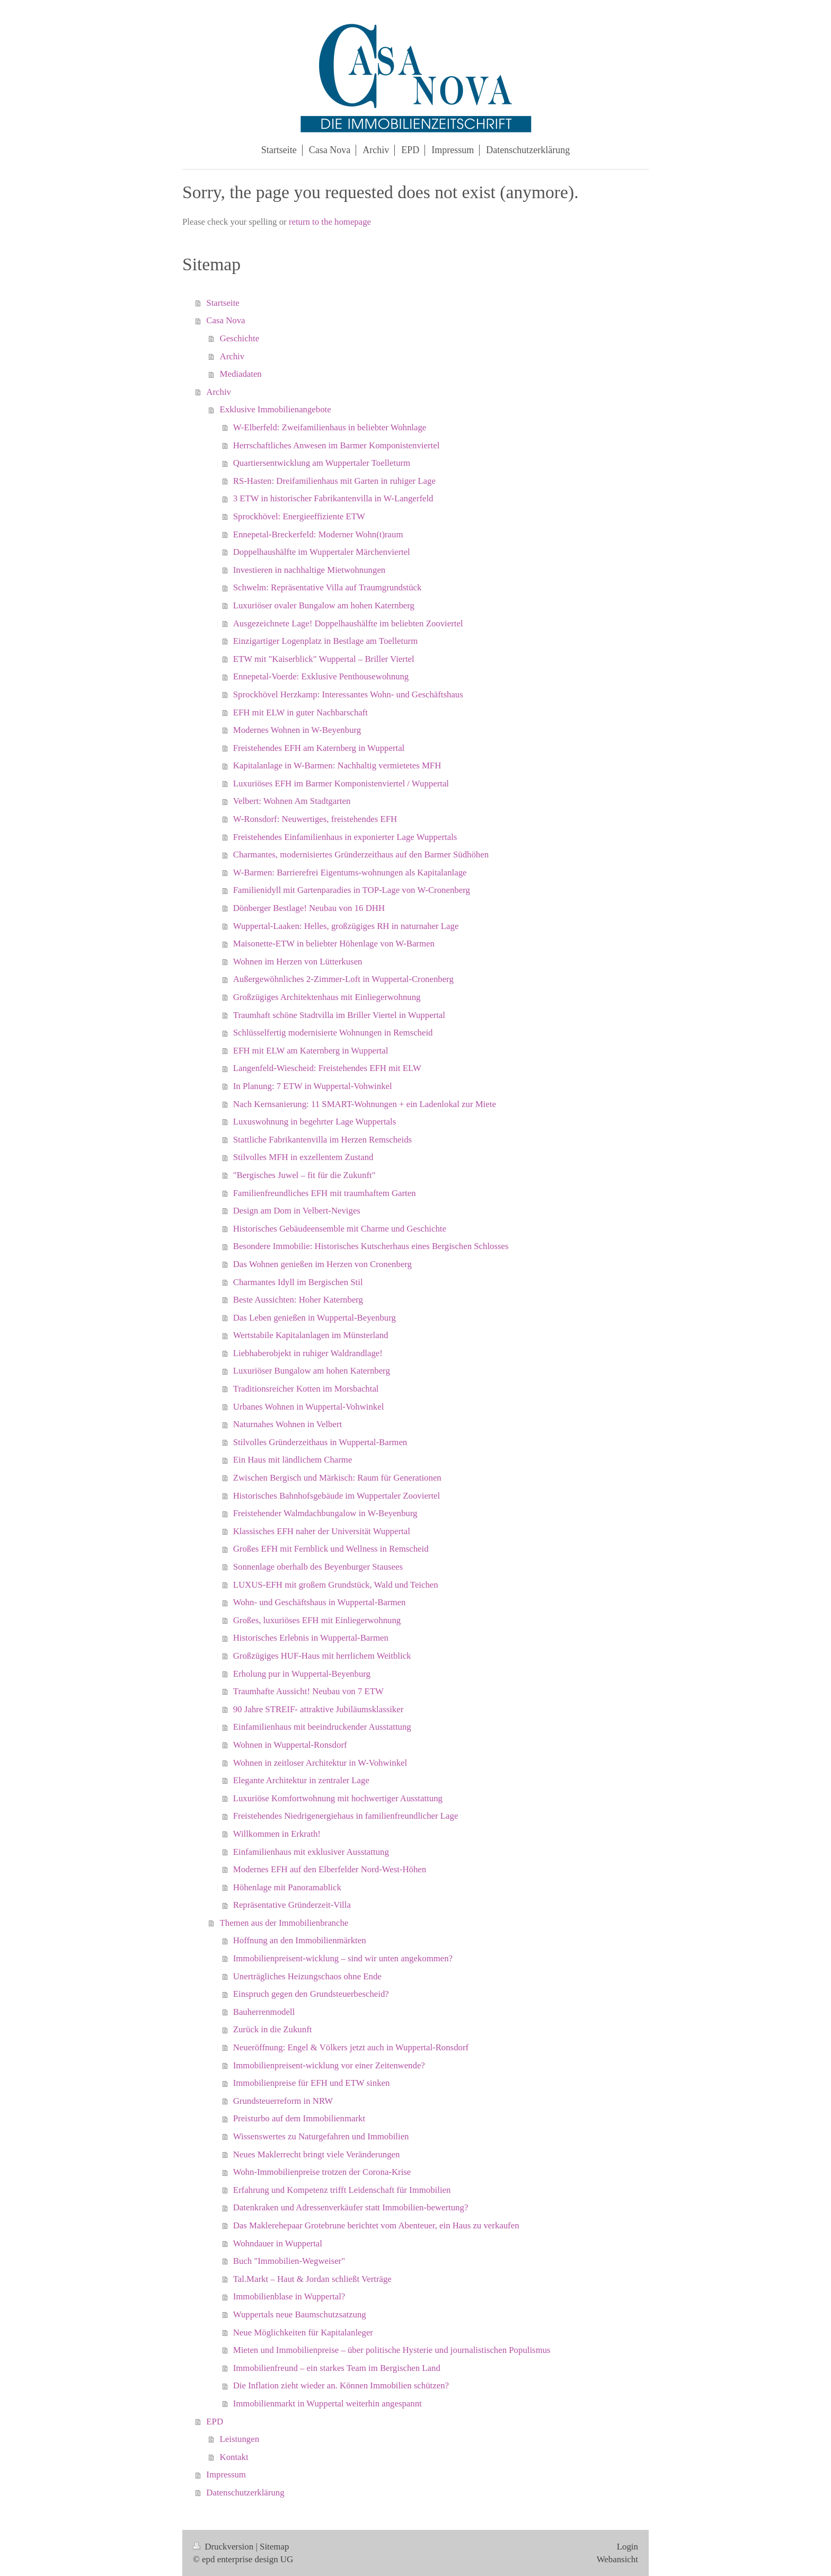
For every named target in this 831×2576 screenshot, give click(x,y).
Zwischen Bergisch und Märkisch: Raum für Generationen (337, 1478)
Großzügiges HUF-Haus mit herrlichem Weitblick (322, 1656)
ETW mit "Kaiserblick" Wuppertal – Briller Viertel (323, 659)
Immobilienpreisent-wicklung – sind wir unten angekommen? (343, 1958)
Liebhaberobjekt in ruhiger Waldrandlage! (308, 1353)
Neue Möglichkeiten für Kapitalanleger (303, 2332)
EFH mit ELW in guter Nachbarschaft (300, 712)
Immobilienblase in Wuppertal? (289, 2296)
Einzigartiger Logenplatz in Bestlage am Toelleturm (325, 641)
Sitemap (274, 2547)
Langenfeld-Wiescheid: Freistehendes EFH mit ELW (327, 1068)
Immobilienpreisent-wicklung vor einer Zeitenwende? (329, 2065)
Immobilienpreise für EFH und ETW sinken (311, 2083)
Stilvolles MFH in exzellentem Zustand (303, 1157)
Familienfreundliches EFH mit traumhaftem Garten (324, 1193)
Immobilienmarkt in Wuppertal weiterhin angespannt (327, 2403)
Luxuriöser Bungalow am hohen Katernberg (311, 1371)
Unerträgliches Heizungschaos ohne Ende (307, 1976)
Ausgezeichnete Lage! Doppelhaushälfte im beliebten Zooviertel (348, 623)
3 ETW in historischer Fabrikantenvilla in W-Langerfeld (333, 498)
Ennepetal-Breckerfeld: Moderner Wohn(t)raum (318, 534)
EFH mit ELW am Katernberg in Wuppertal (310, 1051)
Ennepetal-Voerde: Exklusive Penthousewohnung (321, 676)
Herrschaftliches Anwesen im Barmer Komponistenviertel (336, 445)
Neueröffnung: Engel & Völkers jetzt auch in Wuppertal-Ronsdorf (350, 2047)
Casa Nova (225, 320)
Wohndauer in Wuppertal (277, 2243)
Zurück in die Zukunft (272, 2029)
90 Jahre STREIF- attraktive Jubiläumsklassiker (318, 1709)
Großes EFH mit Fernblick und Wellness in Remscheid (331, 1549)
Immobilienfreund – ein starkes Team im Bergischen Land (336, 2368)
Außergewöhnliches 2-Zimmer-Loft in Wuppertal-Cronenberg (343, 979)
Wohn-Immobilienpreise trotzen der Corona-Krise (322, 2172)
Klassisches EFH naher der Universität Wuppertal (321, 1531)
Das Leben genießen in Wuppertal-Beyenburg (314, 1318)
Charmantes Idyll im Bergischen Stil (298, 1282)
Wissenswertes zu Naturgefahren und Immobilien (321, 2136)
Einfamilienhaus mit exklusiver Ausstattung (311, 1852)
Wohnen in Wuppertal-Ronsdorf (290, 1745)
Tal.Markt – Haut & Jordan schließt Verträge (312, 2279)
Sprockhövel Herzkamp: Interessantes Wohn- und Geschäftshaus (348, 694)
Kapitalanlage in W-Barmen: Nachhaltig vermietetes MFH (337, 765)
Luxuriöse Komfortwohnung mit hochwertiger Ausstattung (338, 1798)
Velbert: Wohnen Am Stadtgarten (292, 801)
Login (627, 2547)
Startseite (222, 303)
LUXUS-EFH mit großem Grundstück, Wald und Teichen (335, 1585)
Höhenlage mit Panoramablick (287, 1887)
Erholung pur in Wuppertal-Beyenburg (301, 1674)
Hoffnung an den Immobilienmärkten (299, 1940)
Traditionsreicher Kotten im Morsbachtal (306, 1389)
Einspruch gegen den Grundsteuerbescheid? (311, 1994)
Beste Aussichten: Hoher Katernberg (298, 1300)
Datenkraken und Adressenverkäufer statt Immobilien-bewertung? (350, 2207)
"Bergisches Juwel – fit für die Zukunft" (304, 1175)
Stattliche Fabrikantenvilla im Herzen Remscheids (322, 1140)
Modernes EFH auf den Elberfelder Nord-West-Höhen (329, 1869)
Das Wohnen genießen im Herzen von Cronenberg (322, 1264)
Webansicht (617, 2559)
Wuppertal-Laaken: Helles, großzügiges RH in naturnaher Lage (346, 926)
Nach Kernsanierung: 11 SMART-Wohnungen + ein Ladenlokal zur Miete (364, 1104)
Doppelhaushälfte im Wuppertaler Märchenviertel (321, 552)
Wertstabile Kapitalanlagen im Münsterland (310, 1335)
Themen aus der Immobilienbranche (284, 1923)
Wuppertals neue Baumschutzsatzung (299, 2314)
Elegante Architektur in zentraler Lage (301, 1780)
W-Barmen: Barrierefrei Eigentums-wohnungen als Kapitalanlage (350, 872)
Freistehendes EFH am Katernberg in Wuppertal (319, 748)
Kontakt (234, 2457)
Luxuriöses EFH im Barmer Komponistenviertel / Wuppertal (341, 783)
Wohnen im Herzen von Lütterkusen (298, 962)
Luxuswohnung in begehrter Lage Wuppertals (314, 1122)
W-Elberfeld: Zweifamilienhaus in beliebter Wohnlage (330, 427)
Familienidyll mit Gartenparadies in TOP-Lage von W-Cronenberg (351, 890)
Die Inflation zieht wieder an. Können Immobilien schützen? (341, 2385)
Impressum (226, 2474)
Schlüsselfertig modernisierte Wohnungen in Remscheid (333, 1033)
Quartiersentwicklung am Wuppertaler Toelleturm (321, 463)
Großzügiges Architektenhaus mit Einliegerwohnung (327, 997)
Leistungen (240, 2439)
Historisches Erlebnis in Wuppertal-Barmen (310, 1638)
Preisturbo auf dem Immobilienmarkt (299, 2118)
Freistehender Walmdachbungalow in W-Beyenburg (325, 1513)
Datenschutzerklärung (245, 2493)
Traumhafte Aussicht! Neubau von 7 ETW (308, 1691)
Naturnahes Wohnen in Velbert (287, 1424)
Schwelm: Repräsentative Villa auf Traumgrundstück (327, 587)
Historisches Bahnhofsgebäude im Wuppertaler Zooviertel (336, 1496)
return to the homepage (330, 222)
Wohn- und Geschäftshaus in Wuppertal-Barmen (319, 1602)
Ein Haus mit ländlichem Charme (292, 1460)
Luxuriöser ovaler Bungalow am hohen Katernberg (323, 605)
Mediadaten (241, 374)
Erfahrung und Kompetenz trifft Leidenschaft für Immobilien (342, 2190)
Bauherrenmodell (264, 2012)
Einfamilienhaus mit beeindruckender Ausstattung (322, 1727)
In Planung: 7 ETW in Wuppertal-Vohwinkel (312, 1086)
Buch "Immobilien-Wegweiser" (289, 2261)
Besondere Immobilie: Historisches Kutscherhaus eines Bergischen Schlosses (371, 1246)
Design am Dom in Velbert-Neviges (296, 1211)
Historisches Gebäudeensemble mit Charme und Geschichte (339, 1229)
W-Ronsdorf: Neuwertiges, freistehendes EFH (315, 819)
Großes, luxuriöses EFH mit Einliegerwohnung (317, 1620)
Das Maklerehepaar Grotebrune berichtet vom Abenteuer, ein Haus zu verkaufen (376, 2225)
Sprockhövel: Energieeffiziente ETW (299, 516)
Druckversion (224, 2547)
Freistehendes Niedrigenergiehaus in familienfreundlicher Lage (345, 1816)
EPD (214, 2421)
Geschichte (240, 338)
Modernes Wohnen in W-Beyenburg (297, 730)
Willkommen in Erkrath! (277, 1834)
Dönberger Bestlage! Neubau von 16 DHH (309, 908)
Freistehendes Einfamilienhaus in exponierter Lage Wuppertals (345, 837)
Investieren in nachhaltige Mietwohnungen (309, 570)
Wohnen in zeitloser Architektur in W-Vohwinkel (320, 1763)
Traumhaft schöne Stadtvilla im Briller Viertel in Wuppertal (339, 1015)
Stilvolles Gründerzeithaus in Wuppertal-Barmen (320, 1442)
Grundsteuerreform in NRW (283, 2101)
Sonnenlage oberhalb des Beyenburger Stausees (318, 1567)
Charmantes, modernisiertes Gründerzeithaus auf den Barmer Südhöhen (361, 854)
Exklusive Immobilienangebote (275, 409)
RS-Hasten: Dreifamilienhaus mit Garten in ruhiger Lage (334, 481)
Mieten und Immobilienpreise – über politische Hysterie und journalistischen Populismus (392, 2350)
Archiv (232, 356)
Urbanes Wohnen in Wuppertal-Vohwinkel (308, 1407)
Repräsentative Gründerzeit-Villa (292, 1905)
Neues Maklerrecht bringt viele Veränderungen (316, 2154)
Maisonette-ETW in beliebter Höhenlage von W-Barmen (334, 944)
